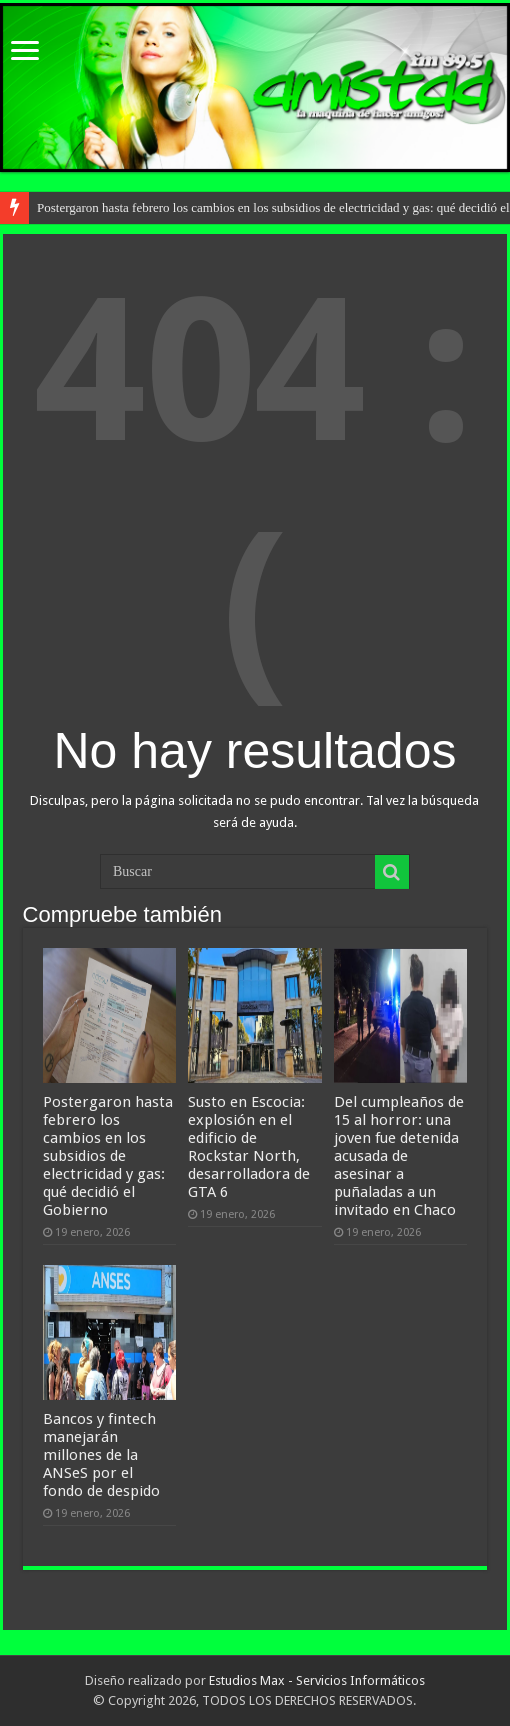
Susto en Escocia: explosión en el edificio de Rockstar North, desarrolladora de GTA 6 (249, 1147)
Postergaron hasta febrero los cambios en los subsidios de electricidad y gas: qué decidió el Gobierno (108, 1156)
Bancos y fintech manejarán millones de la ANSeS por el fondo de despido (101, 1455)
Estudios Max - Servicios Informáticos (317, 1680)
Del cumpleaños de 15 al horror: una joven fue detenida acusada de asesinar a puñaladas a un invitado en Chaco (399, 1156)
